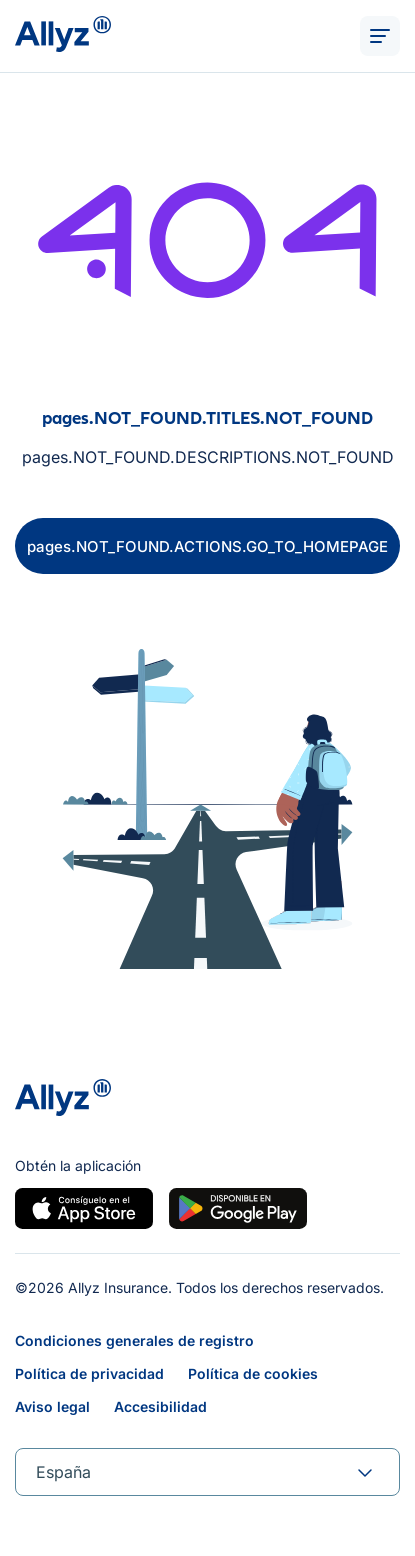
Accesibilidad (160, 1406)
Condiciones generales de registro (134, 1340)
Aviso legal (52, 1406)
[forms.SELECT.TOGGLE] (365, 1472)
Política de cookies (253, 1373)
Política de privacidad (89, 1373)
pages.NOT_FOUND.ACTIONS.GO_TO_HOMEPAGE (207, 546)
